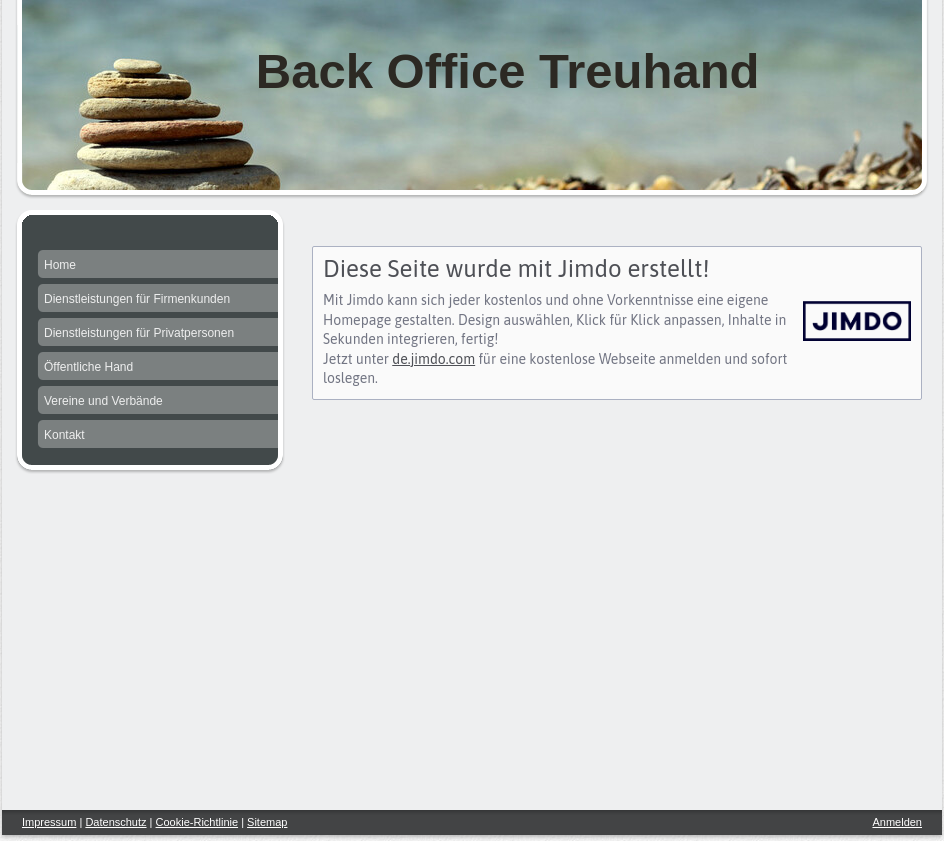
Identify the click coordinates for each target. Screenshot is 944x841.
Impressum (49, 822)
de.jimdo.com (433, 359)
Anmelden (897, 822)
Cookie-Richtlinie (197, 822)
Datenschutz (115, 822)
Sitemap (267, 822)
